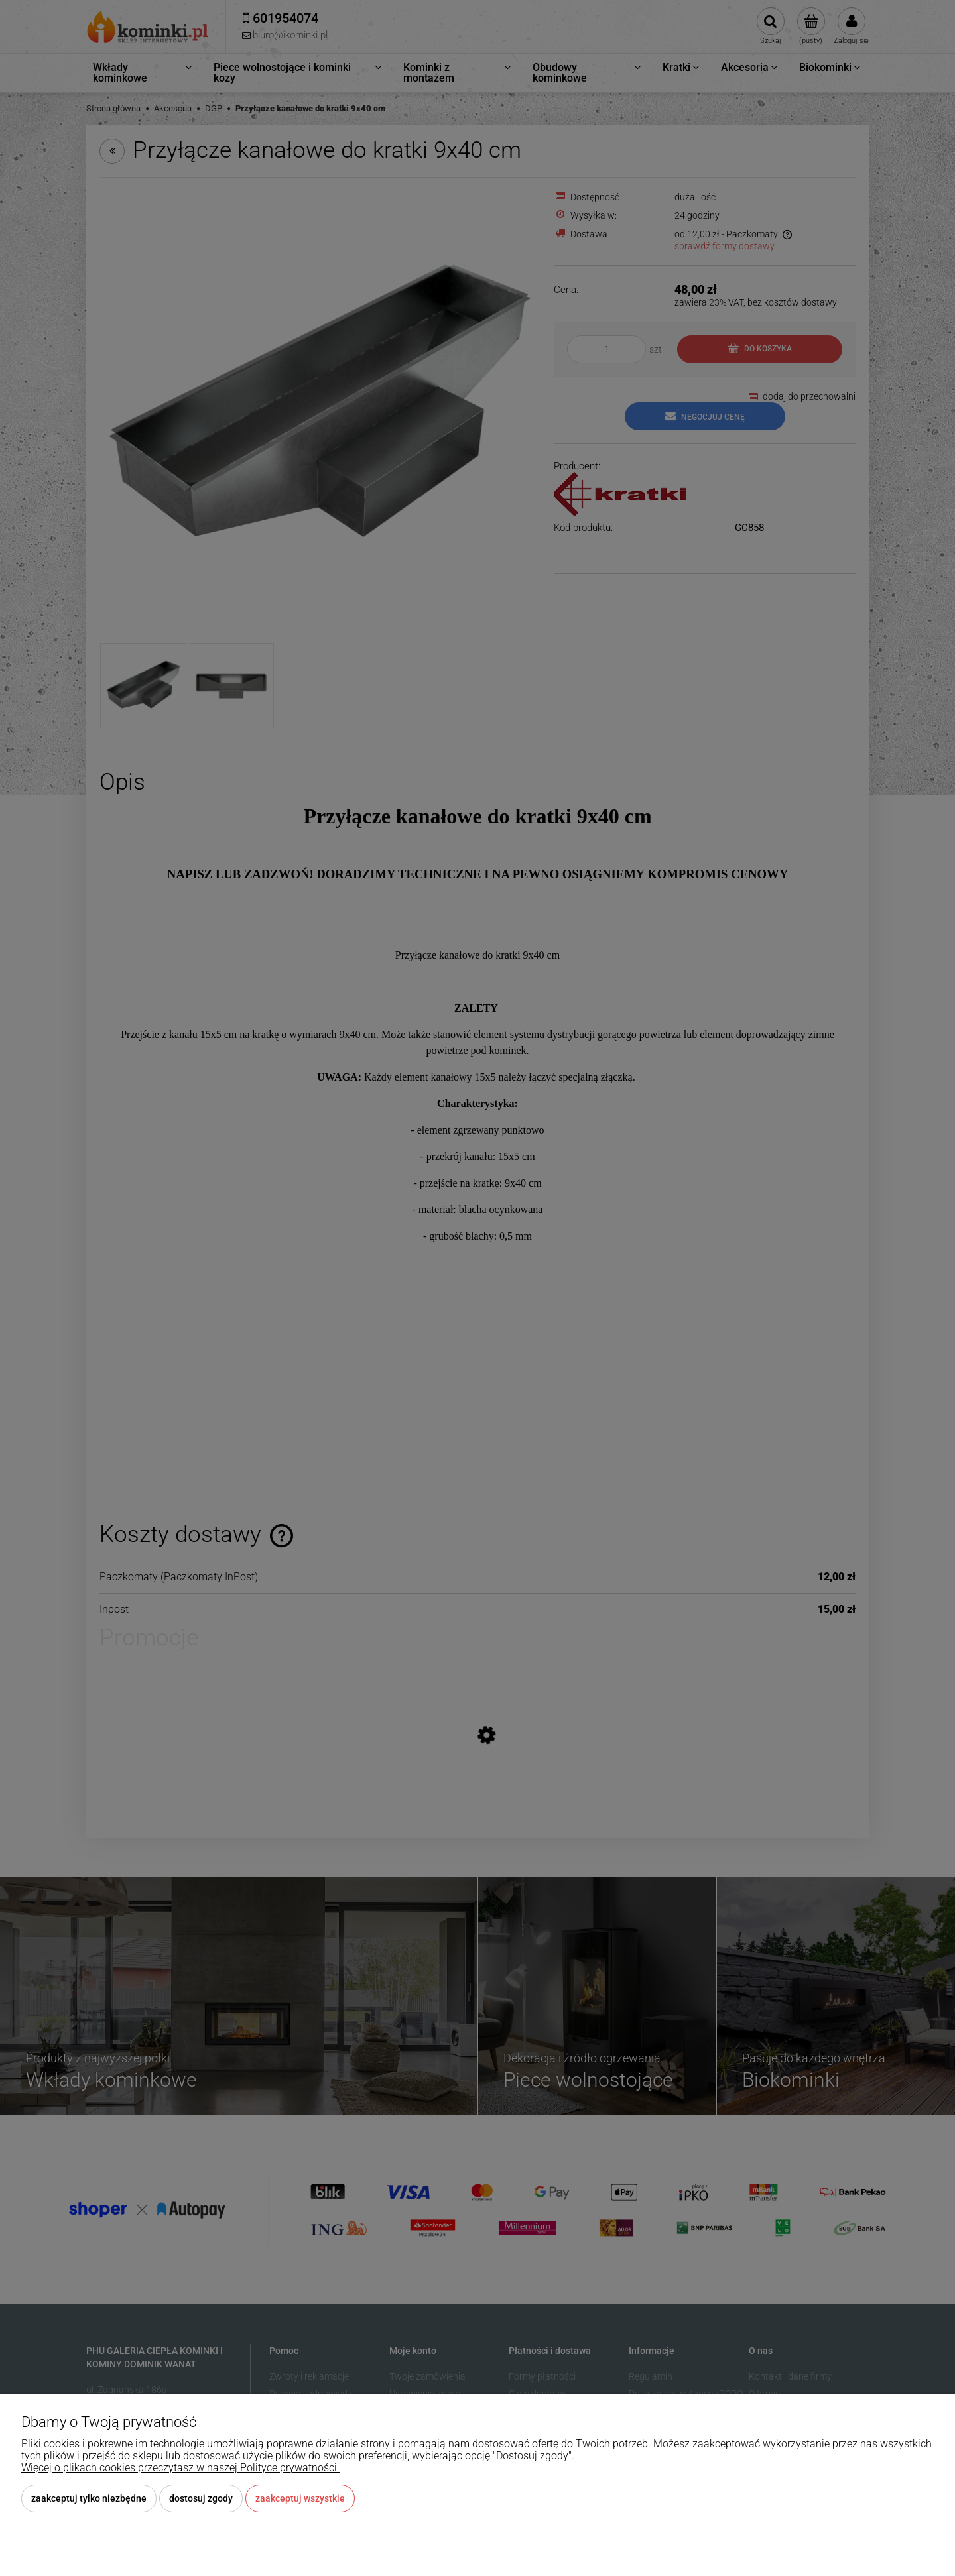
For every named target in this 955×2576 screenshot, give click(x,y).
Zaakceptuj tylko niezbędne (89, 2498)
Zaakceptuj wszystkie (300, 2498)
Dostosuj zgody (201, 2498)
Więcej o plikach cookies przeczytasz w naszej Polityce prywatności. (180, 2467)
